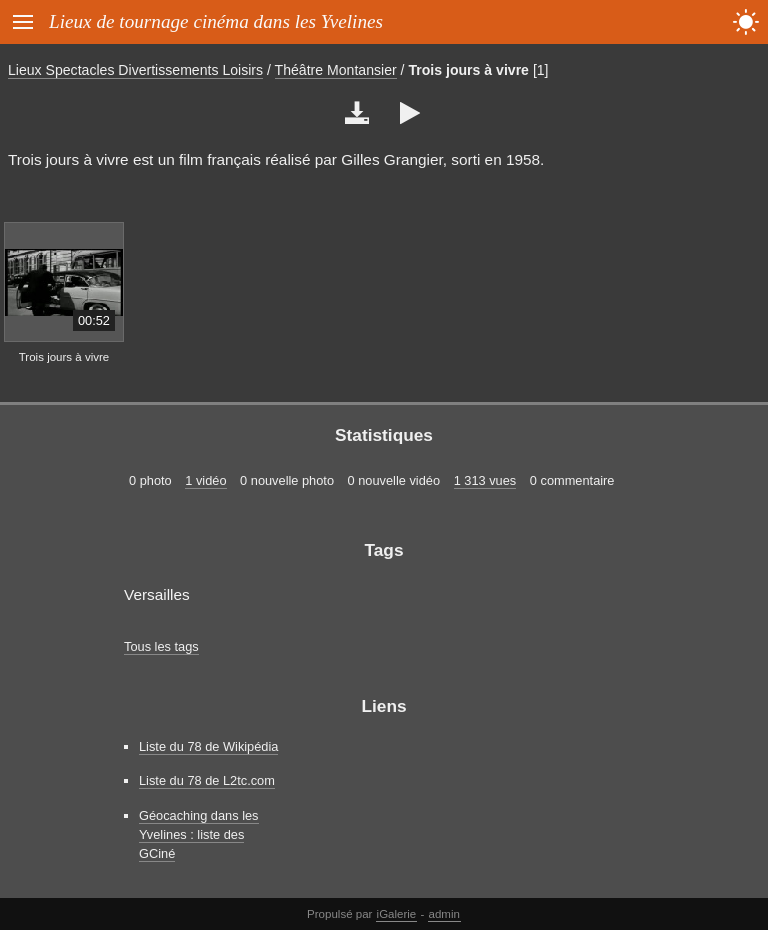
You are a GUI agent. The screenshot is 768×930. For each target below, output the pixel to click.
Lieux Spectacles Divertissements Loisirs (135, 70)
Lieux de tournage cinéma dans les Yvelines (216, 21)
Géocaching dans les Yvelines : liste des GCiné (199, 834)
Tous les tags (161, 646)
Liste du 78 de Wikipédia (208, 746)
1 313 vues (485, 480)
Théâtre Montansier (336, 70)
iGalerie (397, 914)
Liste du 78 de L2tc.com (207, 780)
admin (444, 914)
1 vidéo (205, 480)
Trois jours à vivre (468, 70)
